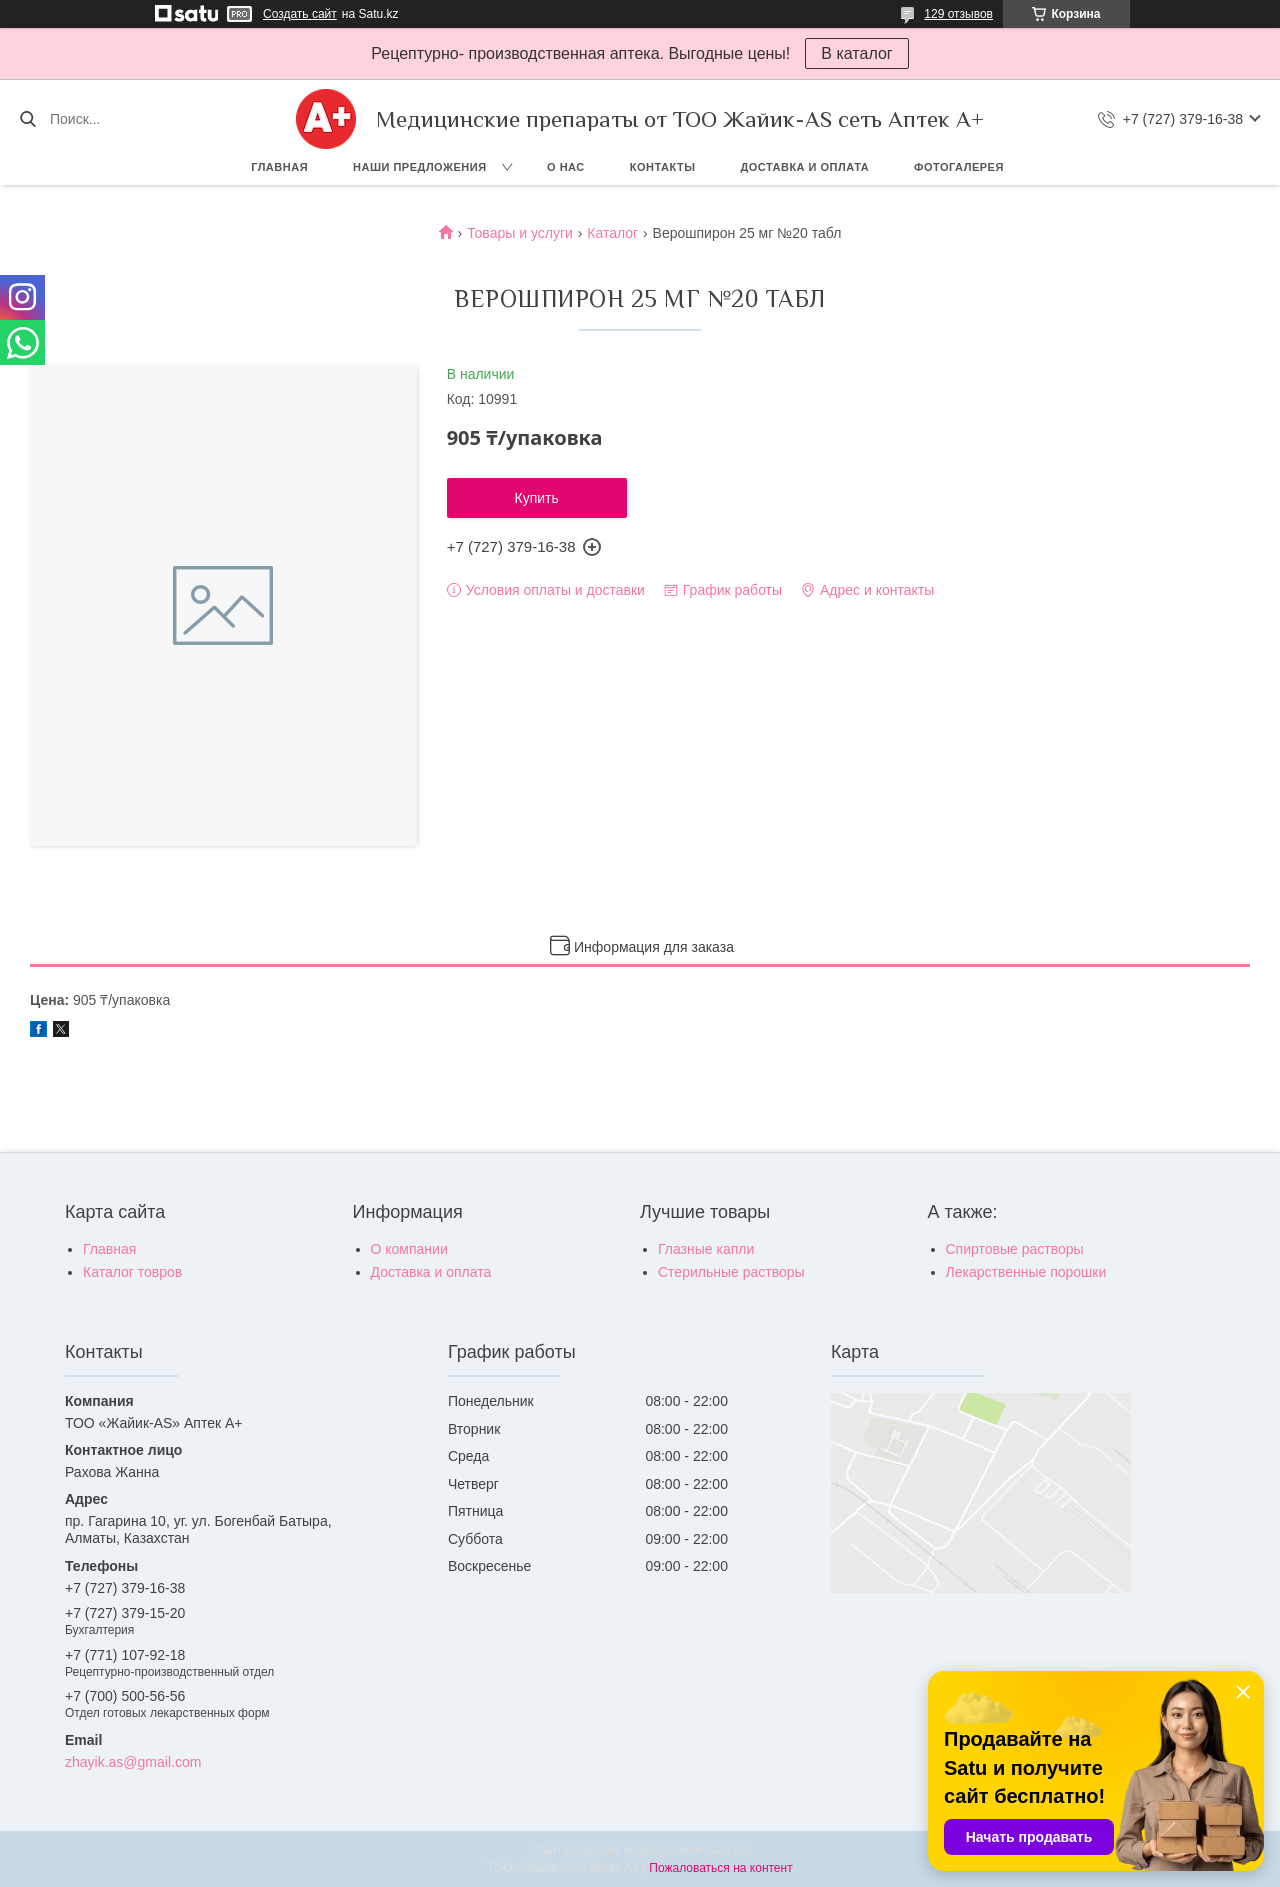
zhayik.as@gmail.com (133, 1762)
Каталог (612, 233)
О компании (409, 1249)
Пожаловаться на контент (720, 1868)
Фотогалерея (959, 167)
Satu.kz (725, 1850)
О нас (566, 167)
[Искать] (27, 119)
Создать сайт (300, 14)
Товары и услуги (520, 233)
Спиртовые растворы (1015, 1249)
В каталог (856, 53)
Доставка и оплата (804, 167)
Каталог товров (132, 1272)
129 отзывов (958, 14)
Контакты (663, 167)
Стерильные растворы (731, 1272)
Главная (279, 167)
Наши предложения (420, 167)
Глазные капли (706, 1249)
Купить (537, 498)
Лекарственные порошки (1026, 1272)
